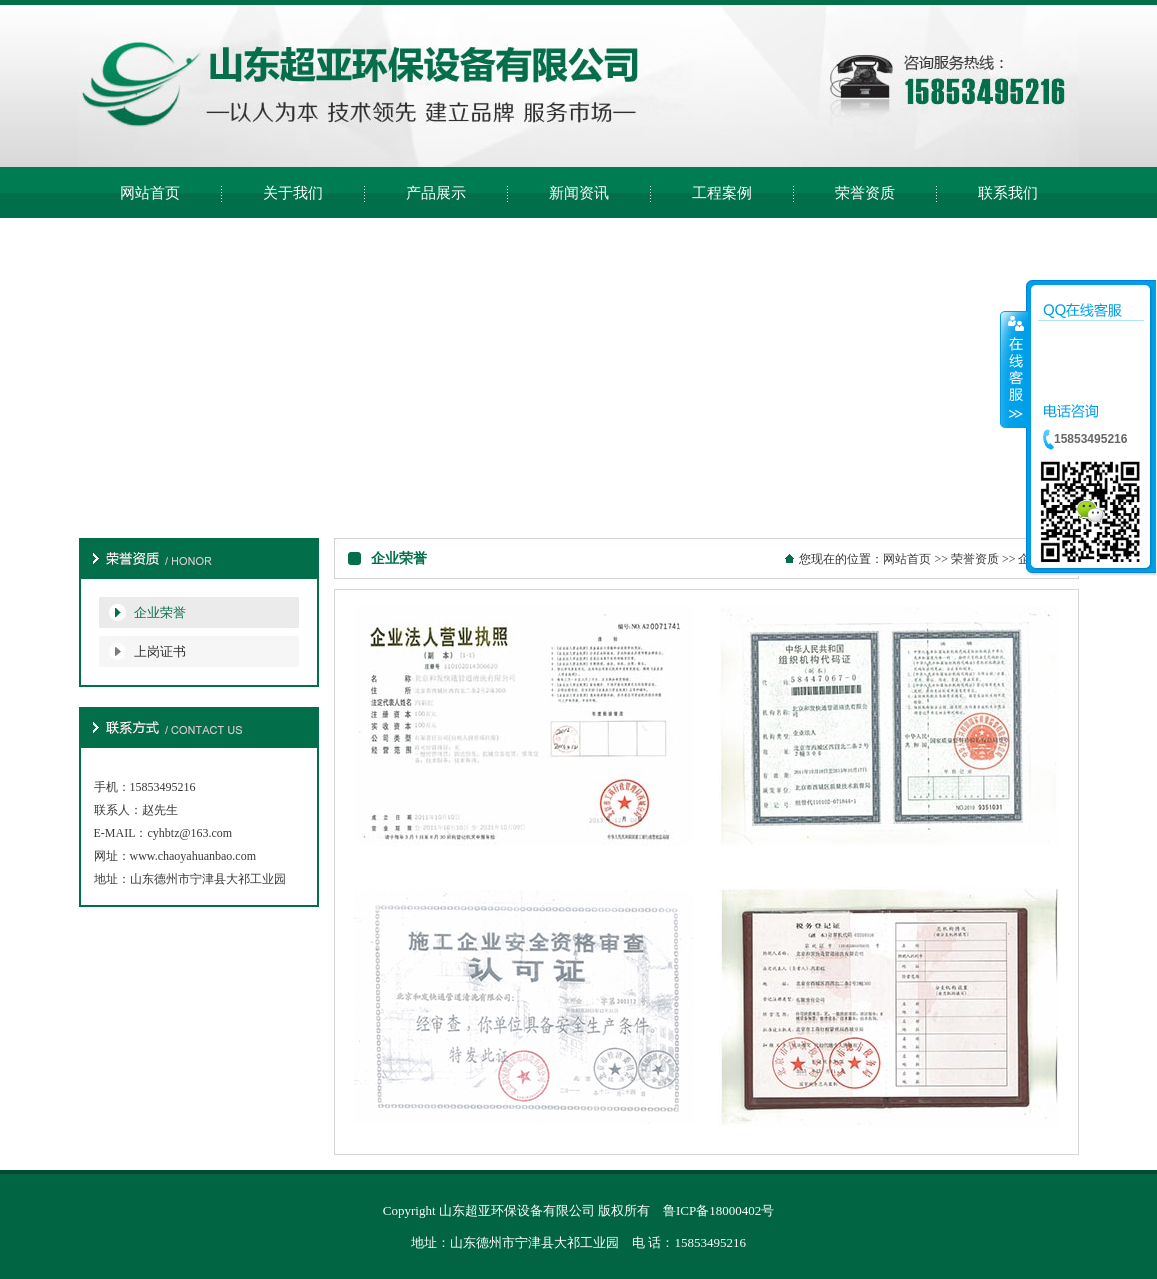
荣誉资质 (975, 559)
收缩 (1014, 369)
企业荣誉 (160, 612)
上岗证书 (160, 651)
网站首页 (907, 559)
